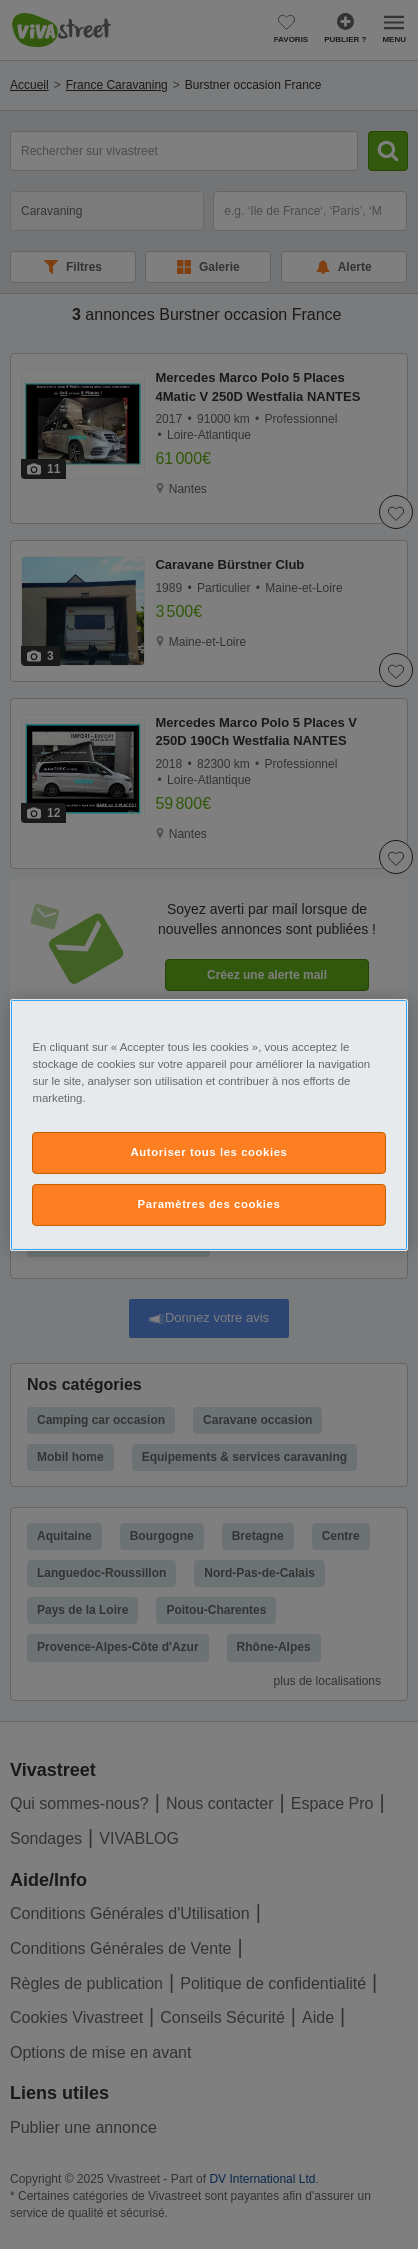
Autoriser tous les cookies (208, 1152)
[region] (208, 1124)
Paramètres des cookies (209, 1204)
